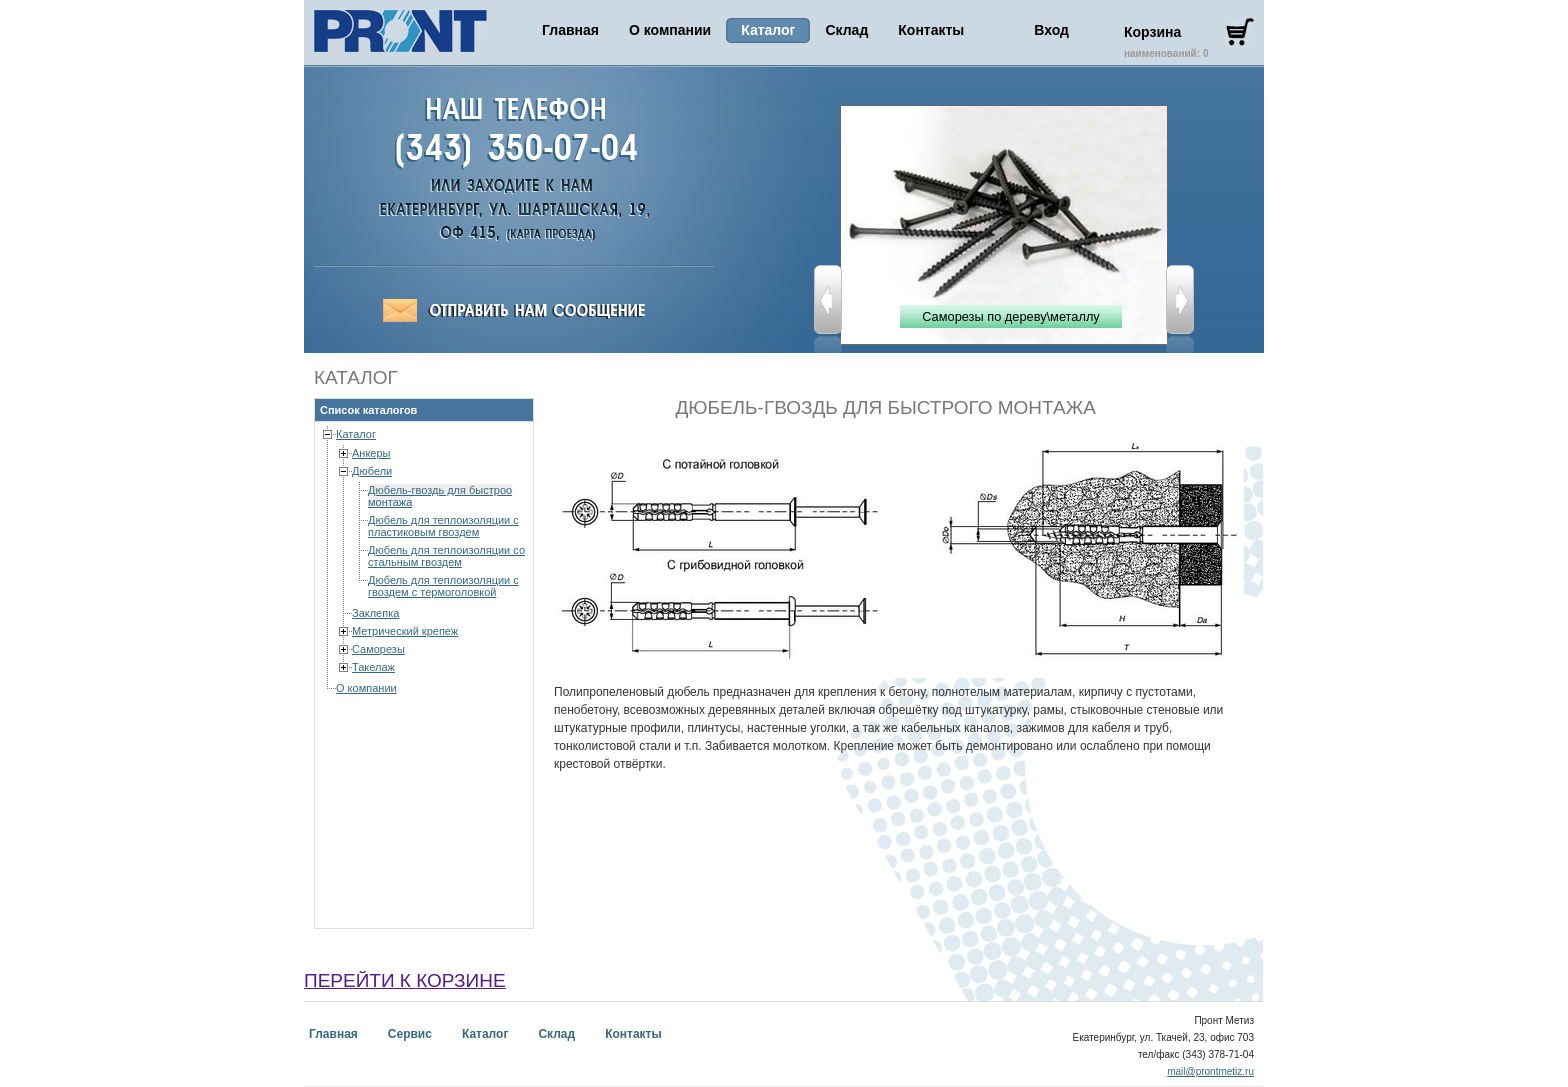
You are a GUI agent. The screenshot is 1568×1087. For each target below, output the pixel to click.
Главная (570, 30)
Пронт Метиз (400, 31)
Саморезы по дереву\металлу (1011, 316)
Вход (1051, 30)
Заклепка (375, 613)
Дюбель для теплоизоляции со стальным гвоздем (446, 556)
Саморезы (378, 649)
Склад (846, 30)
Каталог (356, 434)
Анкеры (371, 453)
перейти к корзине (405, 980)
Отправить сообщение (514, 311)
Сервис (410, 1034)
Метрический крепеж (405, 631)
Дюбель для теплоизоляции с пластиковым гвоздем (443, 526)
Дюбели (372, 471)
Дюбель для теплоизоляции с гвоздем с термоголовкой (443, 586)
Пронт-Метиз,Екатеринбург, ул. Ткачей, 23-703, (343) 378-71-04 (547, 235)
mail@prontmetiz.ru (1210, 1071)
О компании (670, 30)
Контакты (931, 30)
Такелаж (373, 667)
